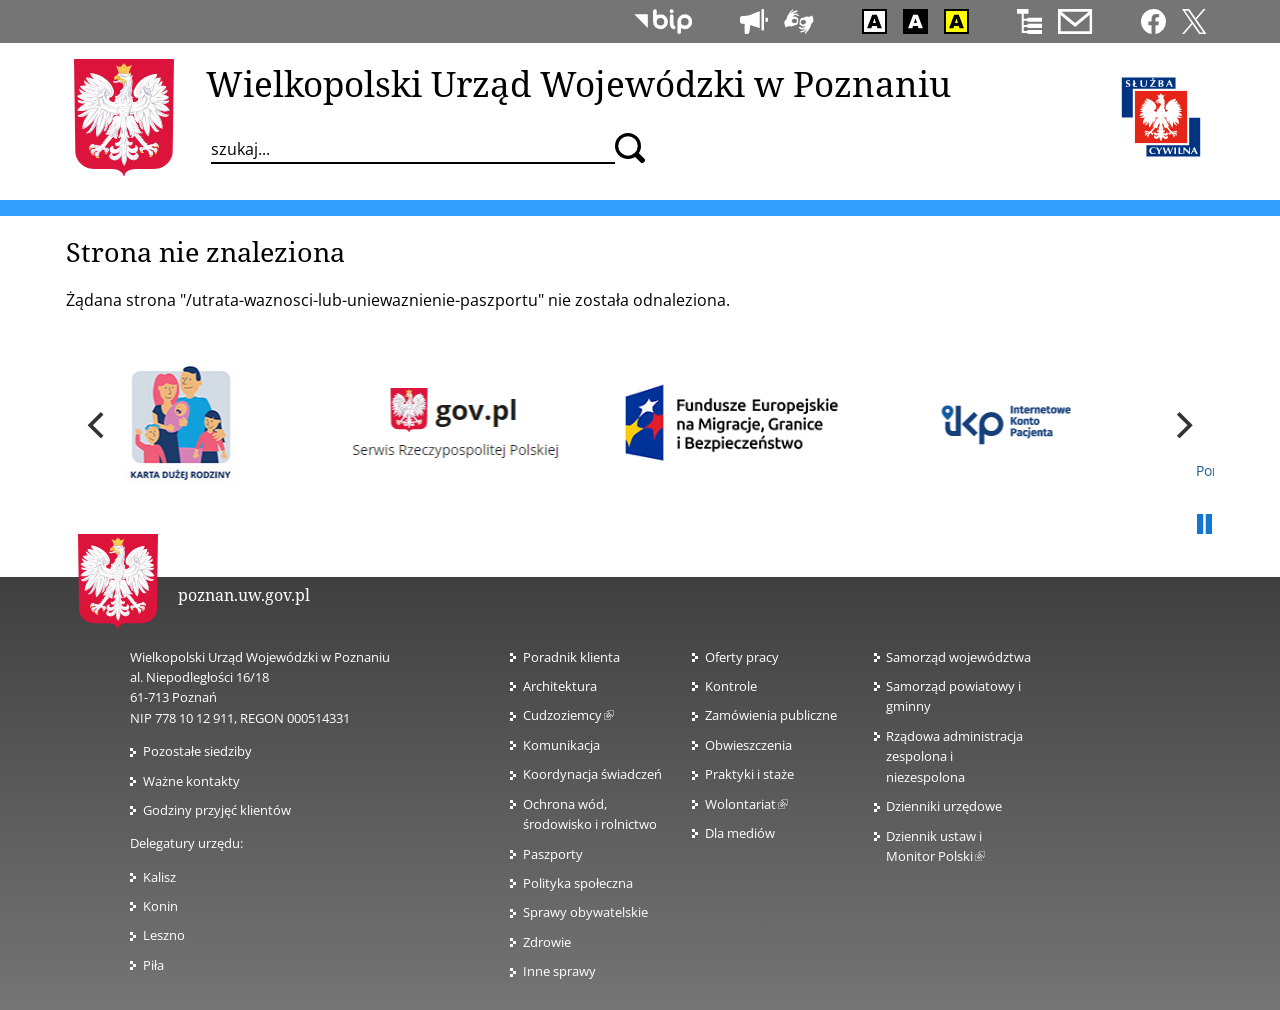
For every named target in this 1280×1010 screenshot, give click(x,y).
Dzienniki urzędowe (944, 806)
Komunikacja (561, 745)
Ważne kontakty (191, 781)
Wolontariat (746, 804)
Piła (153, 965)
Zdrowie (547, 942)
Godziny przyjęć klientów (217, 810)
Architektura (560, 686)
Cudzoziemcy (568, 715)
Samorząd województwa (958, 657)
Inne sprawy (559, 971)
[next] (1182, 425)
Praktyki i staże (749, 774)
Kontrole (731, 686)
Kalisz (159, 877)
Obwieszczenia (748, 745)
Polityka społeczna (578, 883)
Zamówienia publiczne (771, 715)
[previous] (98, 425)
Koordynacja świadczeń (592, 774)
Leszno (164, 935)
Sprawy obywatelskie (585, 912)
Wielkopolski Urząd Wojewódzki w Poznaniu (578, 83)
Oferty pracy (742, 657)
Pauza (1204, 525)
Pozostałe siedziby (197, 751)
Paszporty (553, 854)
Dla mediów (740, 833)
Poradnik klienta (571, 657)
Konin (160, 906)
